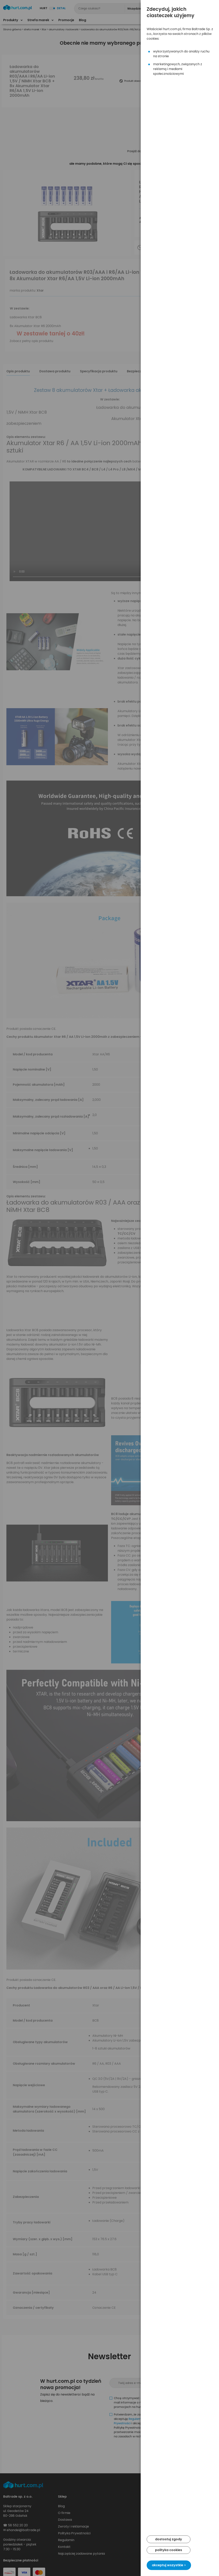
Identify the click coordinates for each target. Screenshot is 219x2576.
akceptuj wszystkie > (169, 2565)
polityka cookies (168, 2550)
